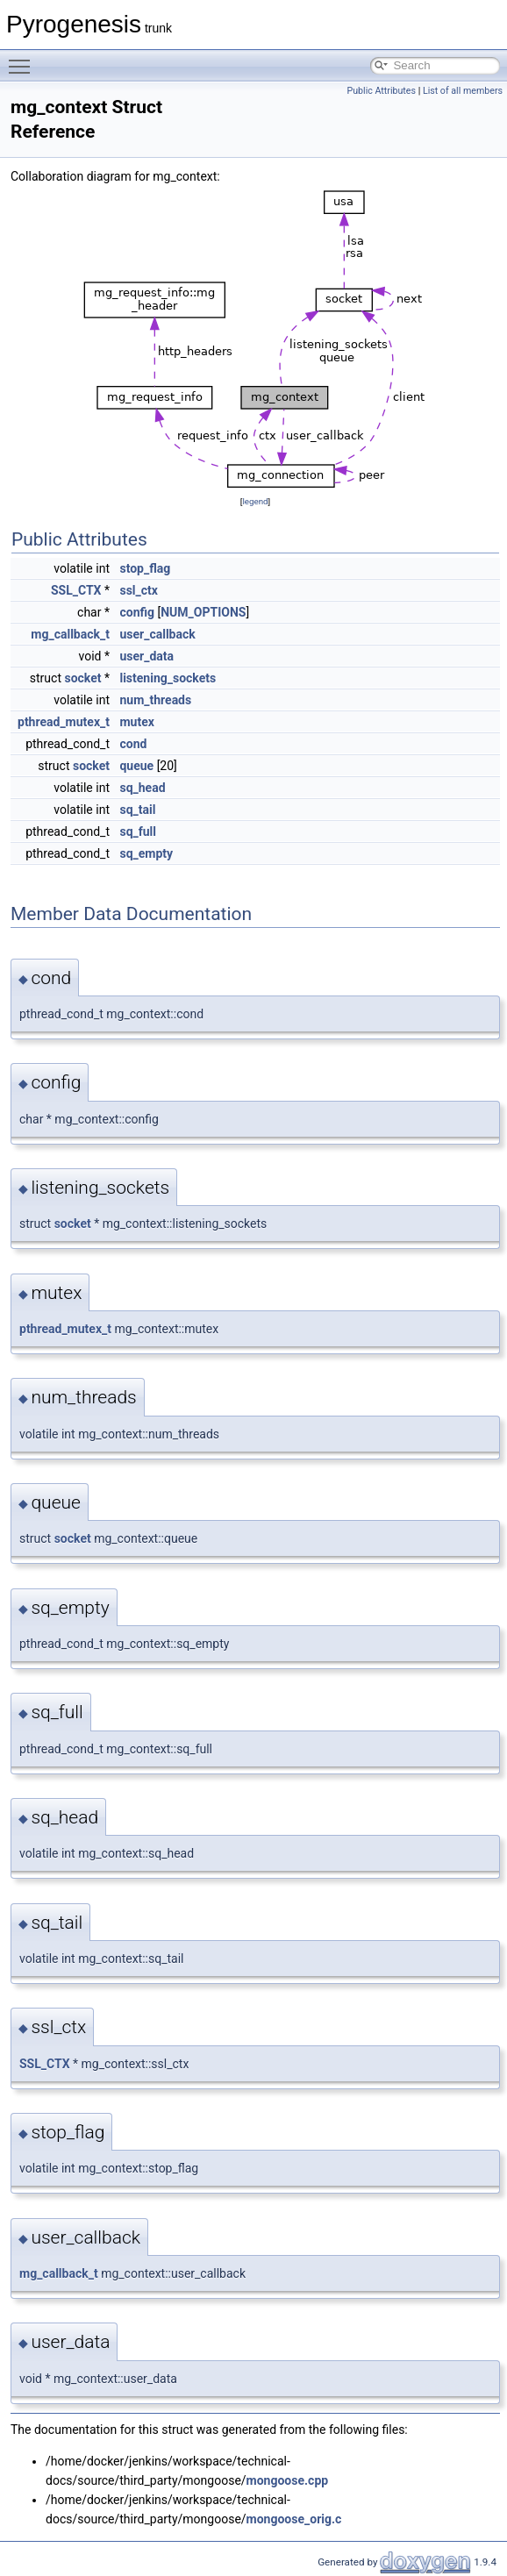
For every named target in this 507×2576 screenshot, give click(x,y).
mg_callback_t (70, 634)
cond (132, 744)
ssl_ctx (138, 590)
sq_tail (137, 810)
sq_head (142, 788)
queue (136, 766)
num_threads (155, 700)
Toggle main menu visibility (24, 59)
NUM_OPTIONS (203, 612)
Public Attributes (381, 90)
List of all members (463, 90)
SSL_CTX (76, 590)
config (136, 612)
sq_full (137, 831)
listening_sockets (167, 678)
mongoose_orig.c (294, 2519)
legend (255, 501)
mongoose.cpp (287, 2480)
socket (82, 678)
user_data (146, 656)
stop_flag (144, 568)
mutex (136, 722)
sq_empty (146, 853)
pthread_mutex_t (64, 722)
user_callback (157, 634)
